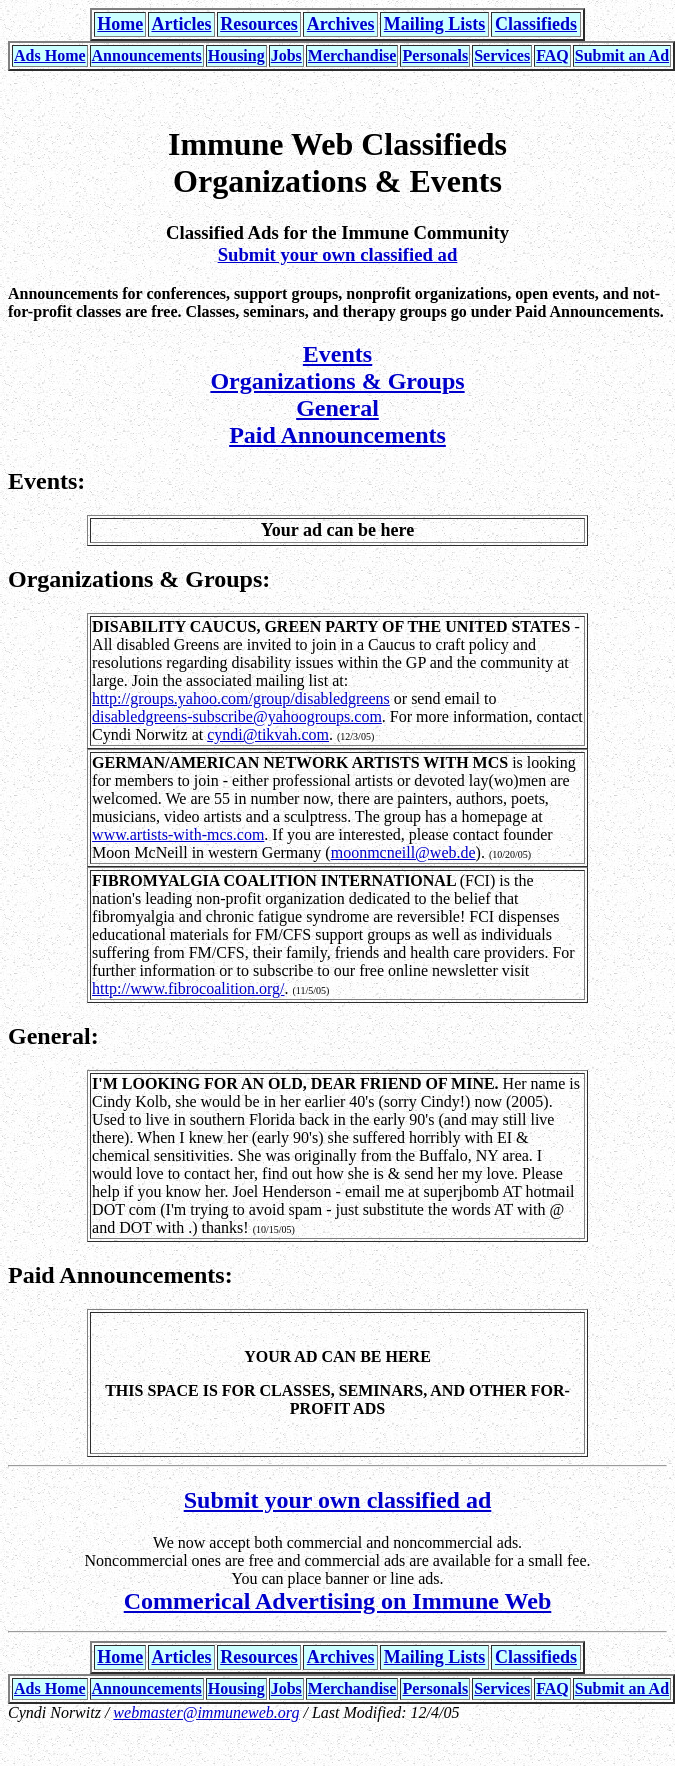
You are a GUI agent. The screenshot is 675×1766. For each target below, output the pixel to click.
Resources (259, 24)
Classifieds (536, 24)
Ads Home (50, 55)
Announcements (147, 55)
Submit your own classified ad (338, 254)
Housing (236, 55)
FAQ (552, 55)
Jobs (286, 55)
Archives (341, 24)
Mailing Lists (435, 24)
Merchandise (352, 55)
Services (502, 55)
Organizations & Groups (337, 381)
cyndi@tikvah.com (268, 734)
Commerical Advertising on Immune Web (338, 1601)
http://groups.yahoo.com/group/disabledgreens (241, 698)
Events (337, 354)
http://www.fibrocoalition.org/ (188, 988)
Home (120, 24)
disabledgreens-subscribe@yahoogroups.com (237, 716)
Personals (435, 55)
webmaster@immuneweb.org (206, 1712)
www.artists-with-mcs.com (178, 834)
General (337, 408)
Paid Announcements (337, 435)
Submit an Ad (622, 55)
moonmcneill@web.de (403, 852)
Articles (181, 24)
